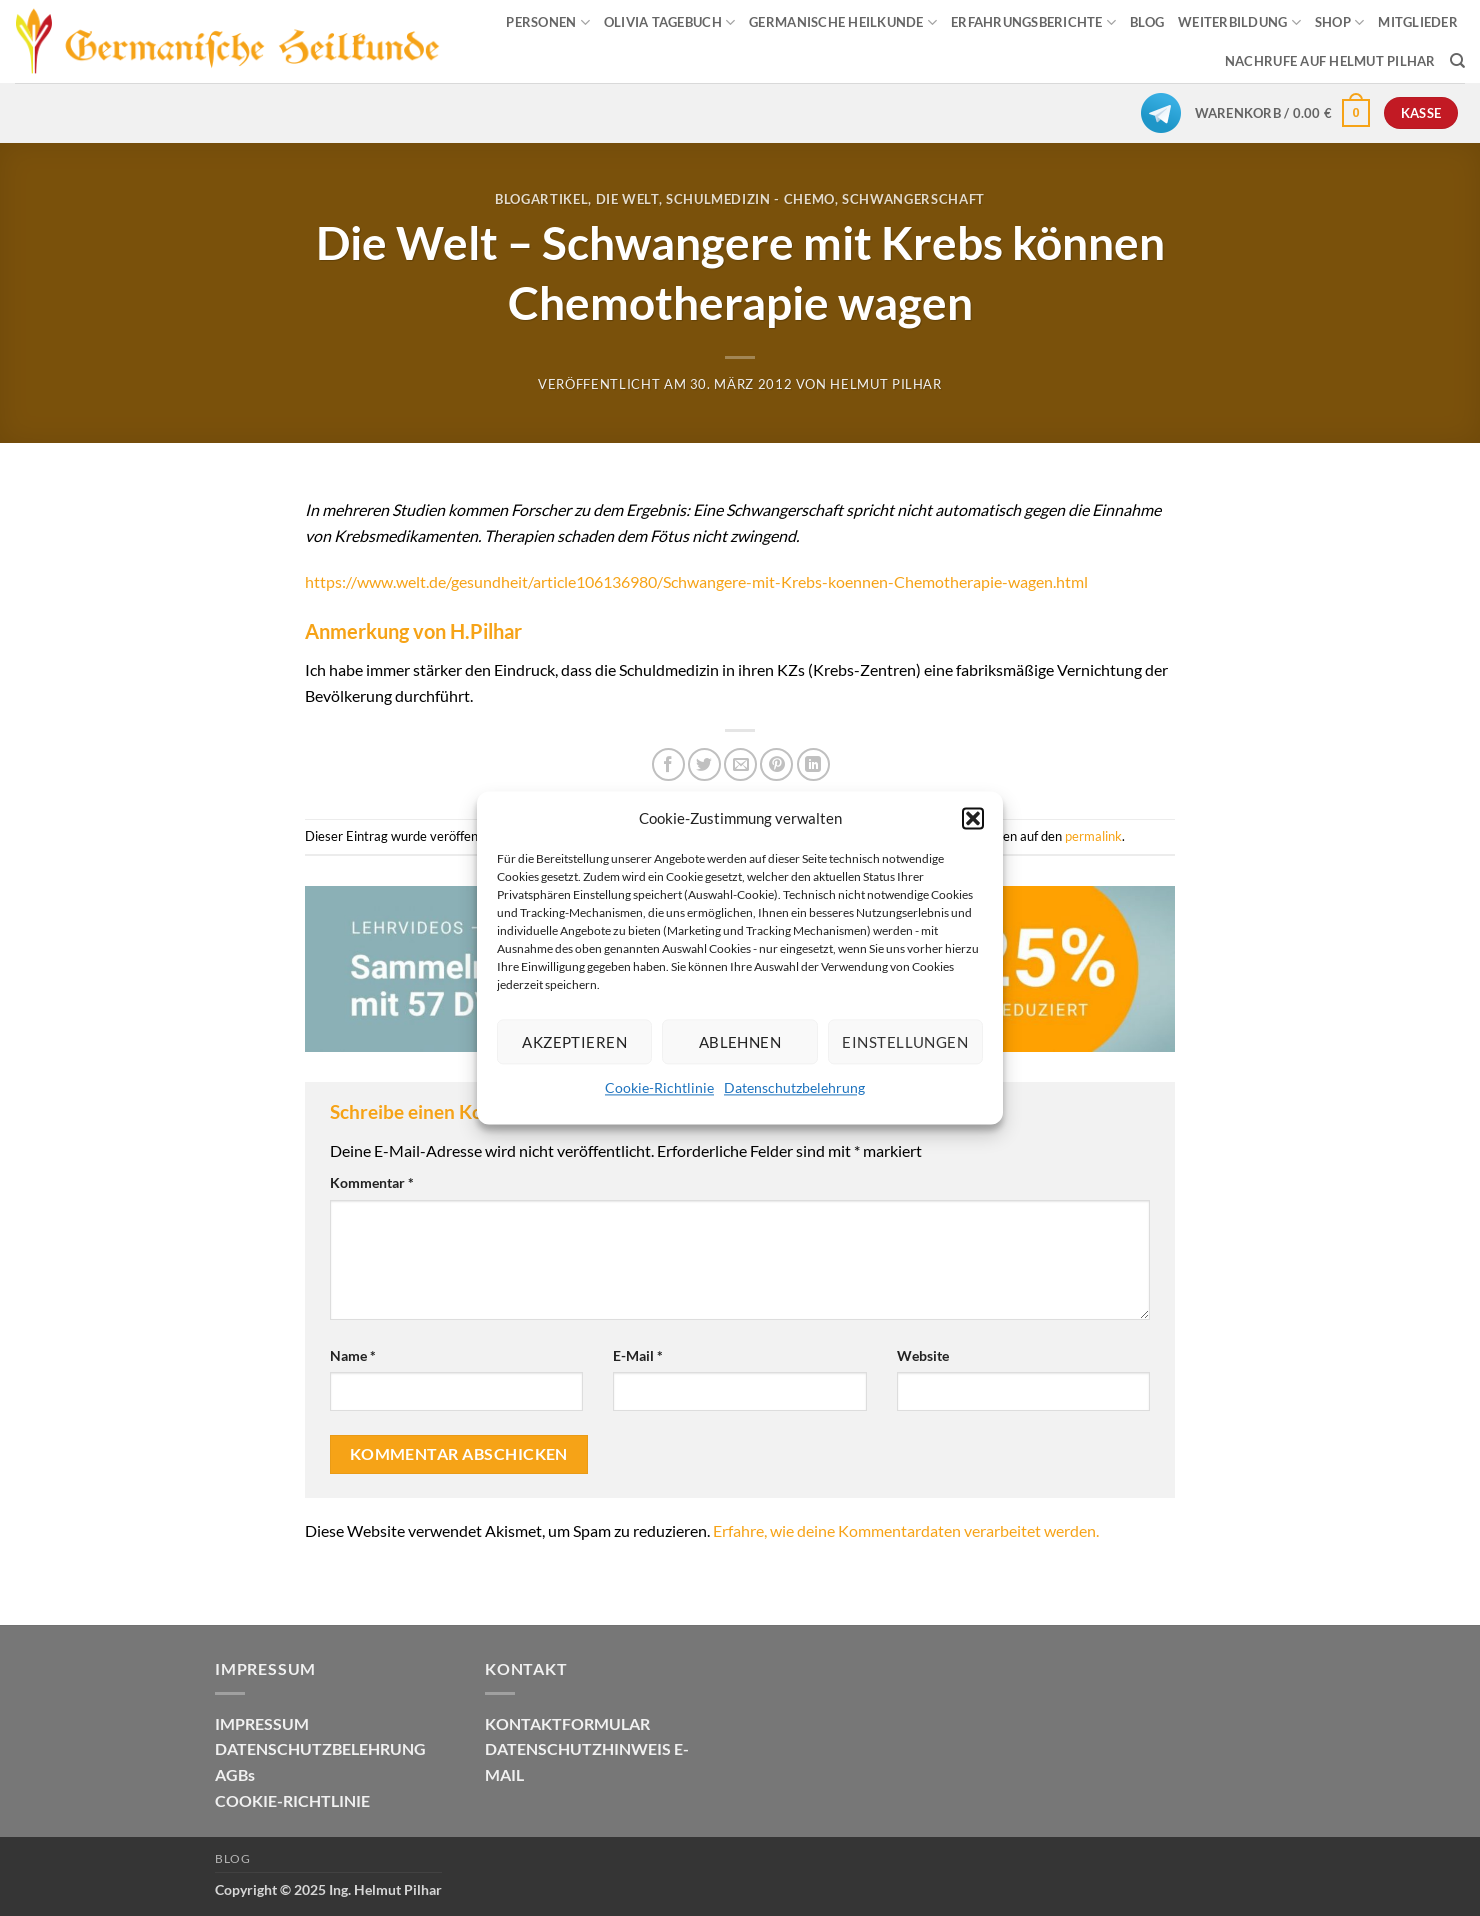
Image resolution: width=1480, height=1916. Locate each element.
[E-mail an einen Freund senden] (740, 764)
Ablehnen (740, 1042)
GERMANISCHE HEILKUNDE (843, 22)
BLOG (1147, 22)
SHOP (1339, 22)
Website (923, 1355)
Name (353, 1355)
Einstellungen (905, 1042)
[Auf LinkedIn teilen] (813, 764)
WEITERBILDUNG (1239, 22)
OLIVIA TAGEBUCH (669, 22)
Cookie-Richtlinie (659, 1087)
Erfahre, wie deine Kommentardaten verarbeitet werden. (906, 1530)
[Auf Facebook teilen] (668, 764)
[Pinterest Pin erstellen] (776, 764)
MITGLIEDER (1418, 22)
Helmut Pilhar (885, 384)
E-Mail (638, 1355)
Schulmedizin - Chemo (750, 199)
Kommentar (372, 1182)
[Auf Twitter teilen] (704, 764)
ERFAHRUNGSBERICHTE (1033, 22)
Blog (232, 1858)
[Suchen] (1457, 61)
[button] (973, 818)
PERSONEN (548, 22)
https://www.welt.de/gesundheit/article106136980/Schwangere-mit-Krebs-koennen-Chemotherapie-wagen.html (696, 581)
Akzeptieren (574, 1042)
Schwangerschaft (913, 199)
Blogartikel (541, 199)
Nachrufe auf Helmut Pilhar (1330, 61)
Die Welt (627, 199)
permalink (1093, 836)
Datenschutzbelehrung (794, 1087)
